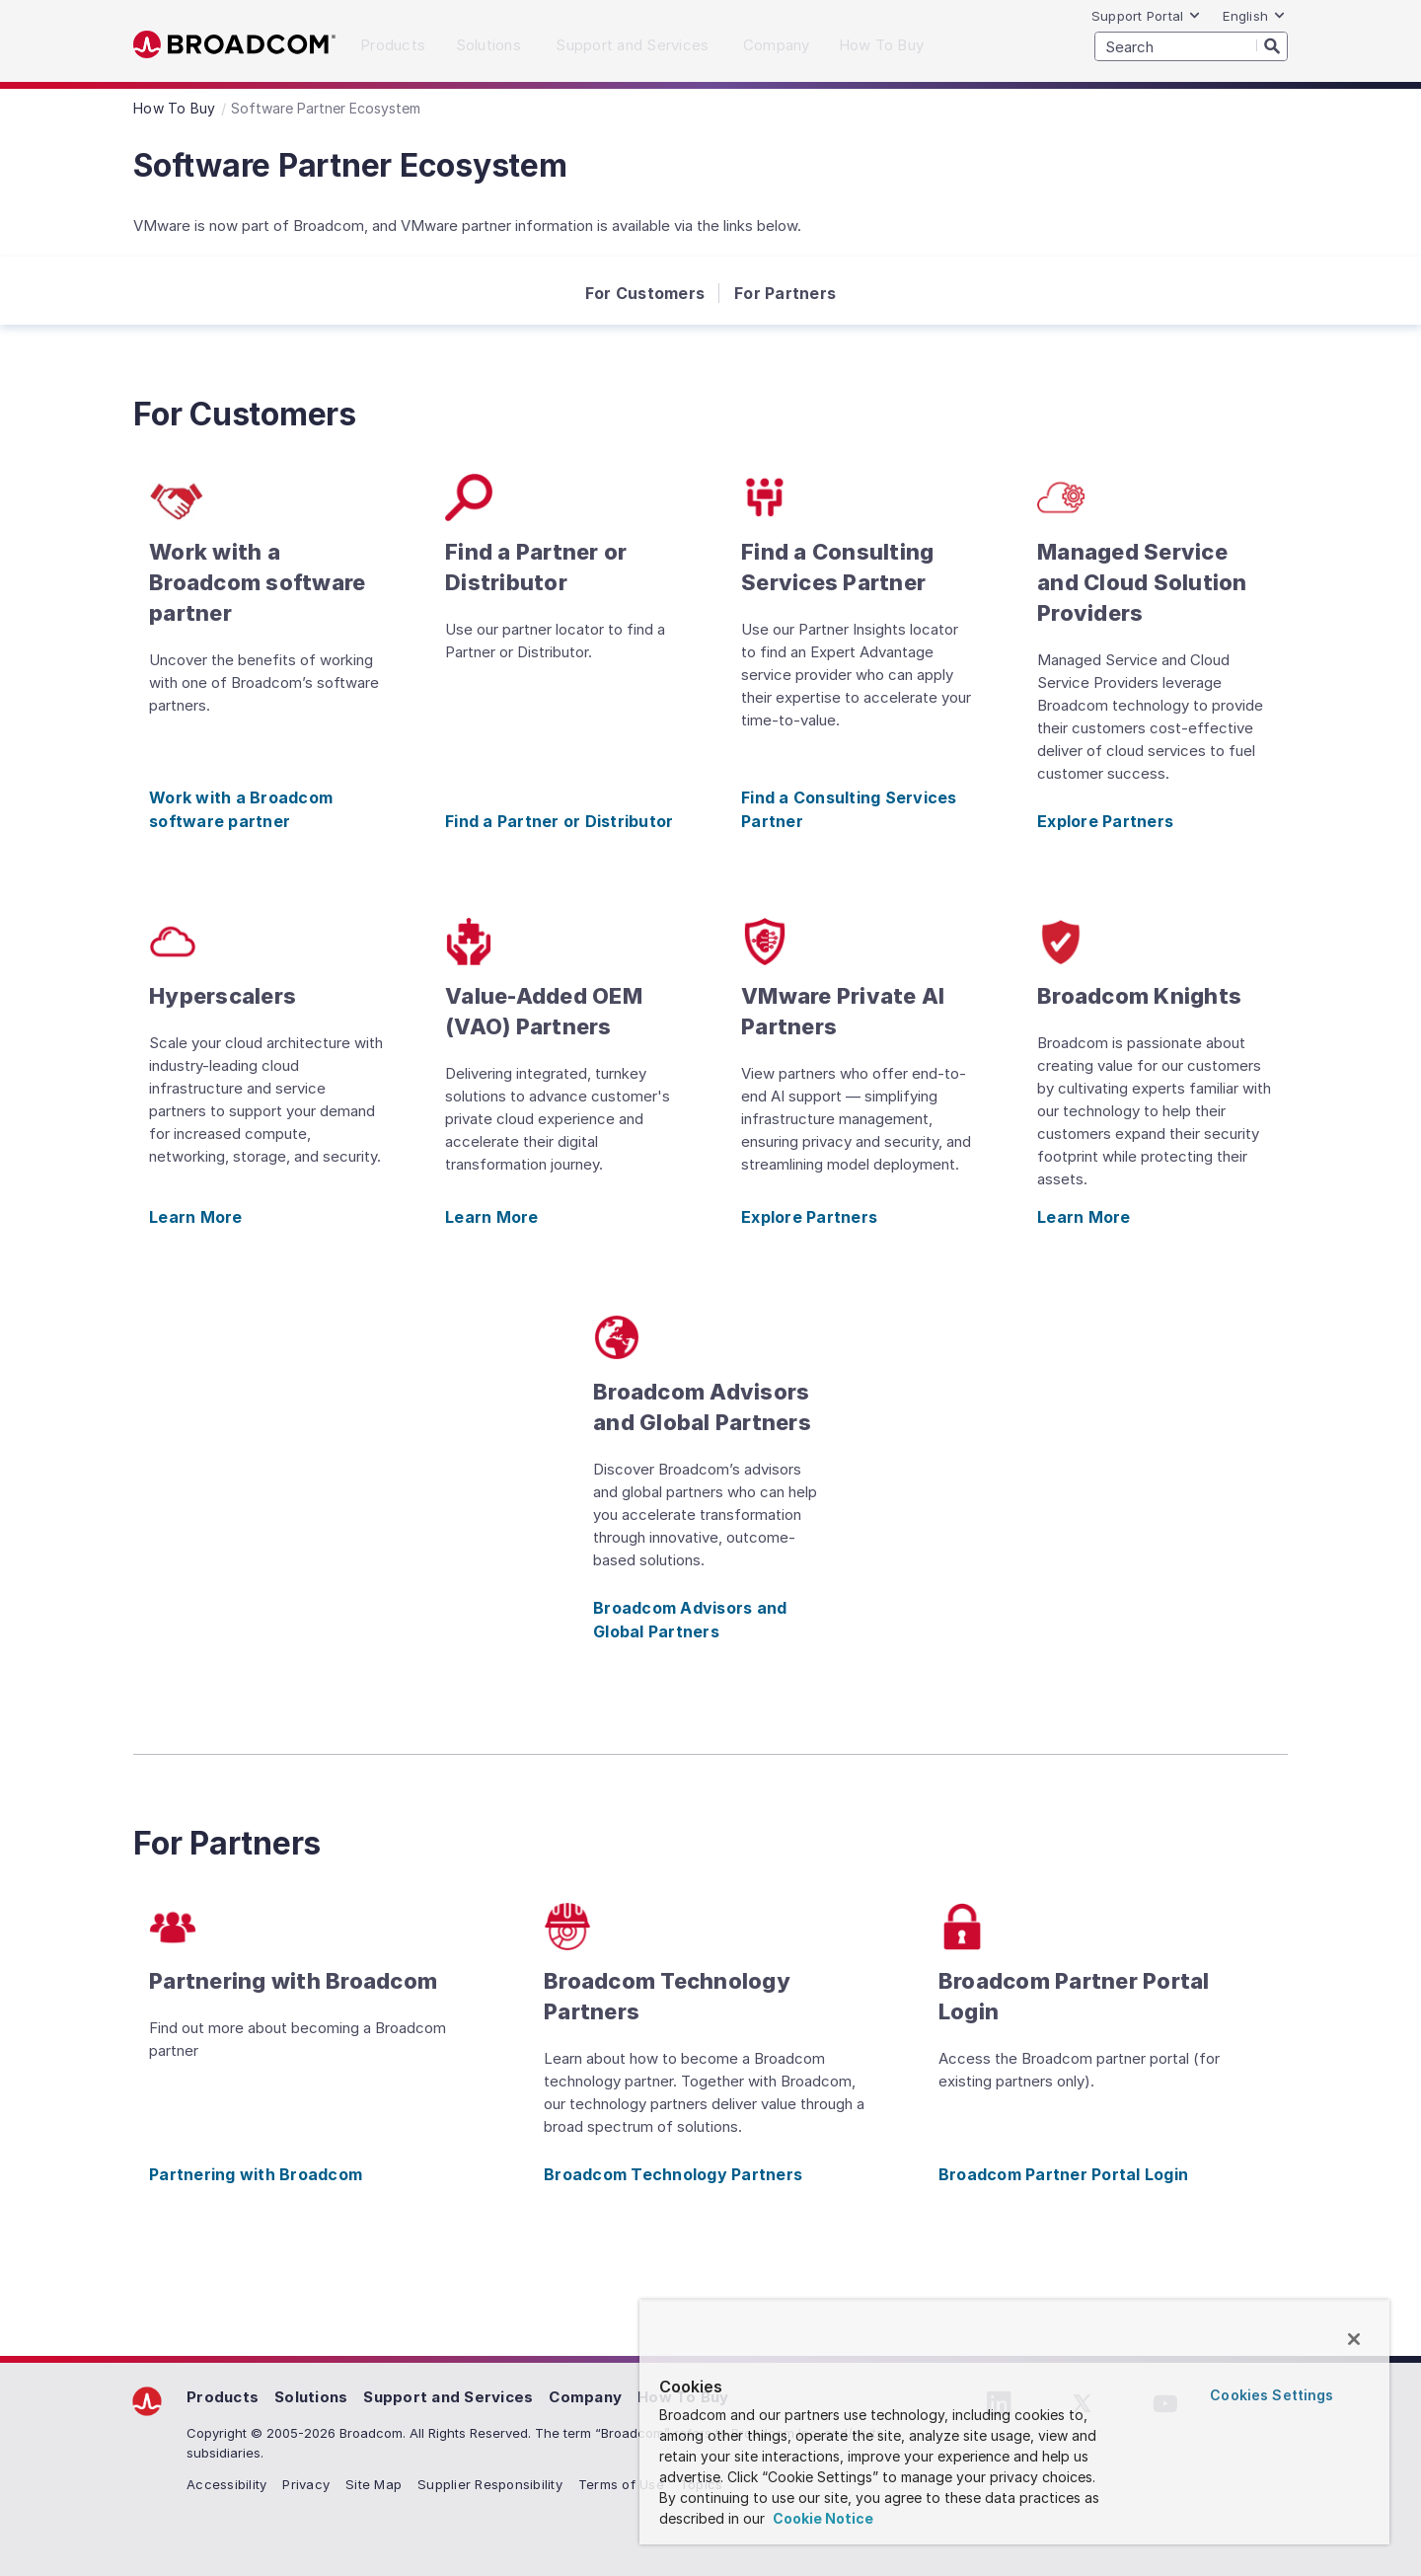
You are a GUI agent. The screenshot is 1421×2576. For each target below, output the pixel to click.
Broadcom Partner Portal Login (1063, 2174)
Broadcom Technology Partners (673, 2174)
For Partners (785, 293)
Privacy (306, 2484)
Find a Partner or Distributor (559, 821)
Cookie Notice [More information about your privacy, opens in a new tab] (821, 2518)
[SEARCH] (1191, 46)
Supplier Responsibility (489, 2484)
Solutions (310, 2396)
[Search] (1272, 45)
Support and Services (448, 2396)
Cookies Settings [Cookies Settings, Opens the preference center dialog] (1271, 2395)
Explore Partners (1105, 821)
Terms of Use (621, 2484)
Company (585, 2396)
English (1254, 16)
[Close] (1354, 2339)
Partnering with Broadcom (255, 2174)
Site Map (373, 2484)
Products (223, 2396)
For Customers (645, 293)
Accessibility (226, 2484)
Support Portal (1146, 16)
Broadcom (234, 45)
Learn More (196, 1217)
